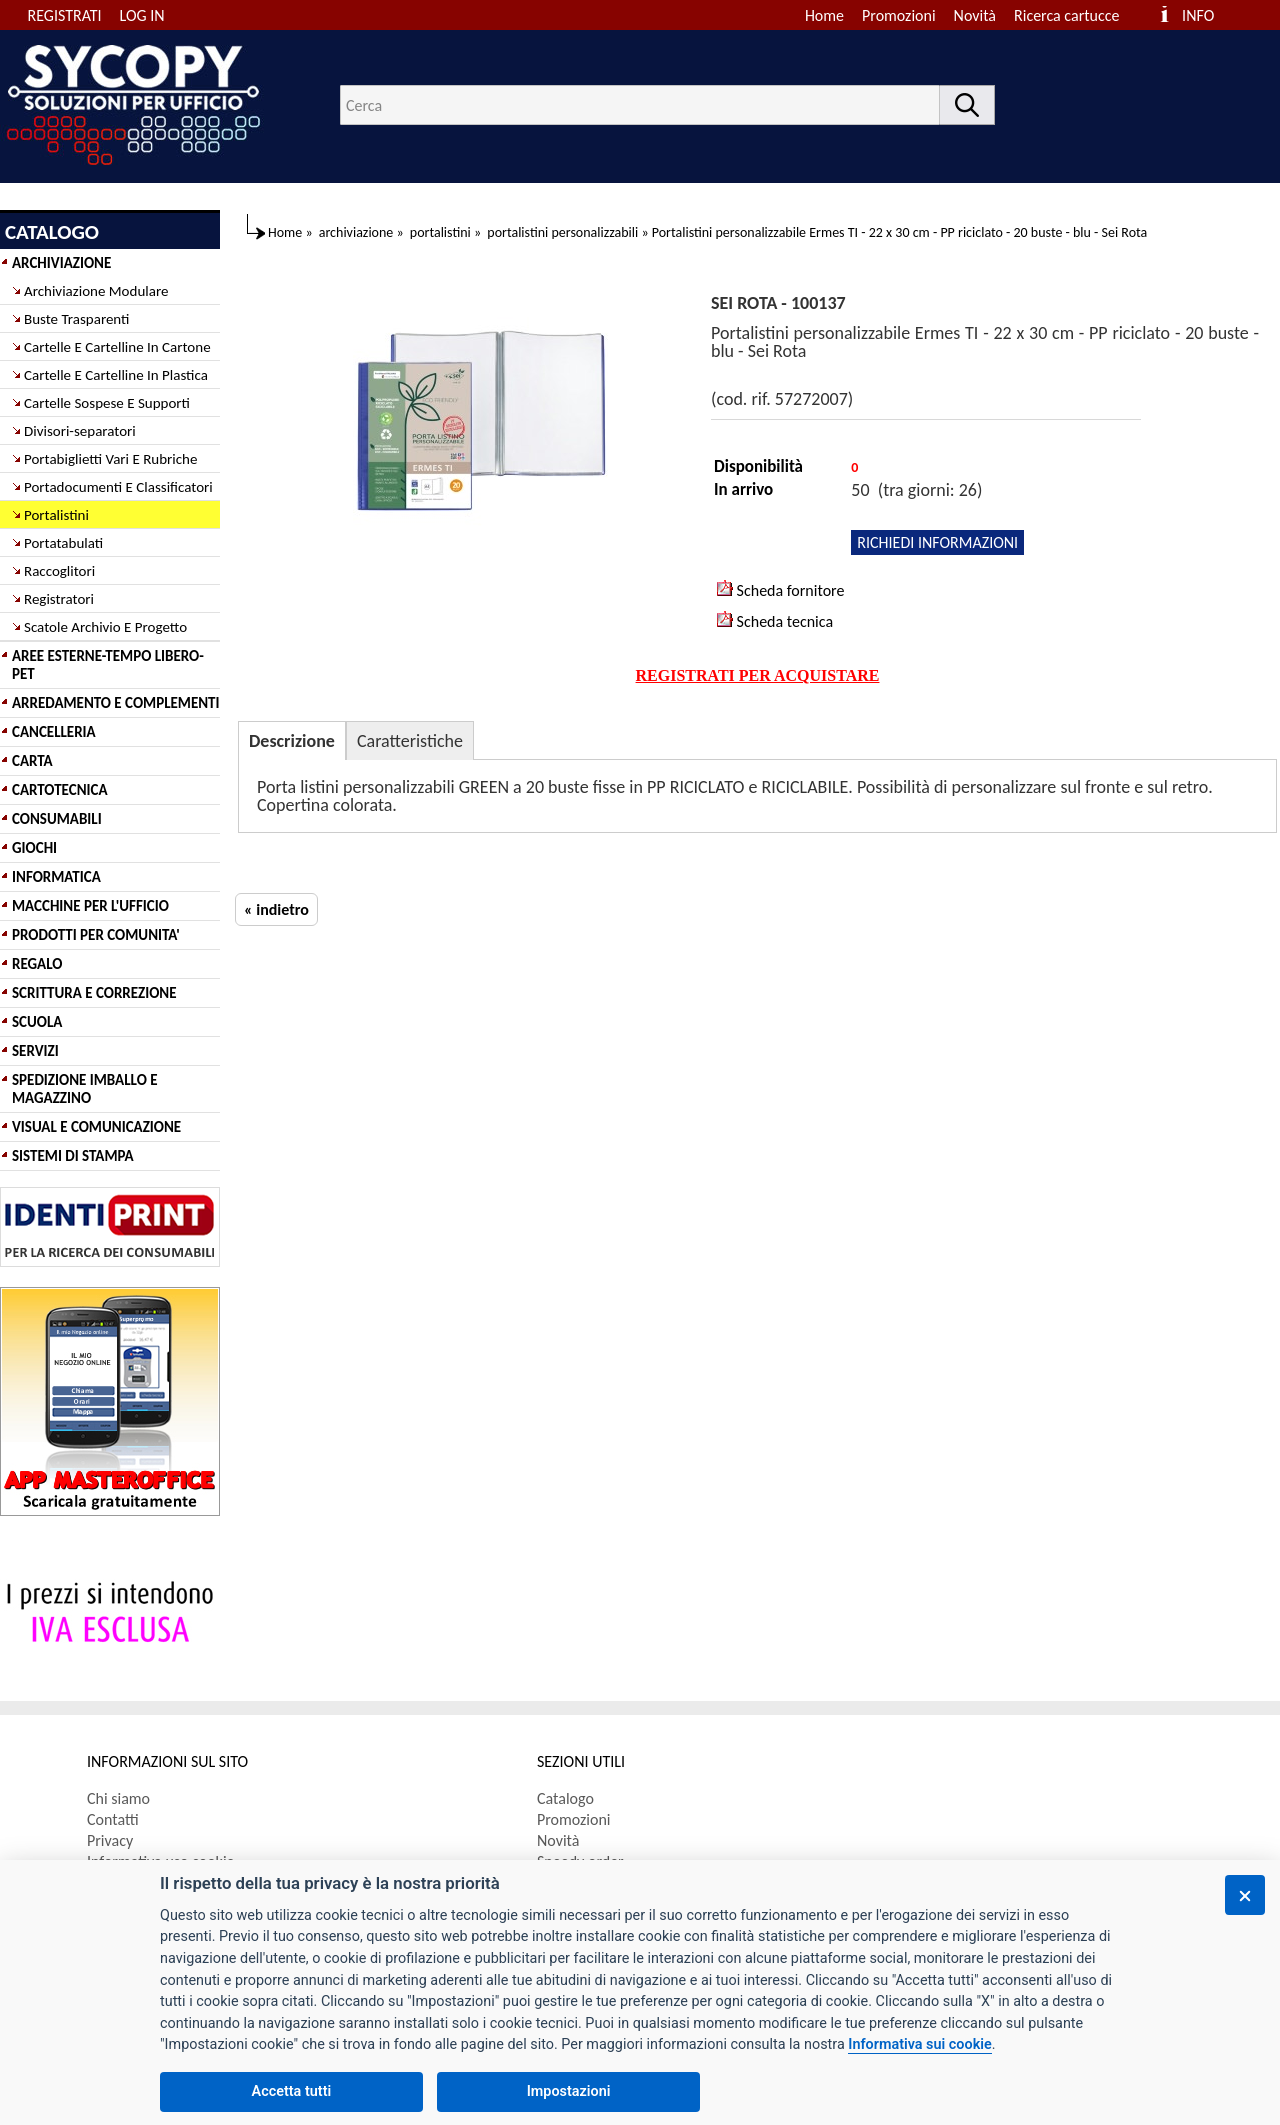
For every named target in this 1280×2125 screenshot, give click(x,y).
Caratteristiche (410, 741)
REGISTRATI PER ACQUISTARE (758, 675)
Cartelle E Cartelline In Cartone (117, 347)
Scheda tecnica (775, 621)
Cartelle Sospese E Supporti (107, 403)
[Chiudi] (1245, 1895)
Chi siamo (118, 1798)
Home (824, 15)
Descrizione (292, 741)
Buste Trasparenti (76, 319)
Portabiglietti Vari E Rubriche (110, 459)
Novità (975, 15)
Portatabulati (63, 543)
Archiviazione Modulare (96, 291)
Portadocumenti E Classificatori (118, 487)
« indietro (276, 909)
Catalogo (565, 1798)
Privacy (110, 1840)
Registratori (59, 599)
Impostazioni (569, 2091)
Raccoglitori (59, 571)
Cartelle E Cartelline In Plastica (116, 375)
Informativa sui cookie (919, 2044)
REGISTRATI (65, 15)
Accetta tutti (292, 2091)
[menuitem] (1075, 15)
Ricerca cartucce (1066, 15)
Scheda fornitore (780, 590)
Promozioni (899, 15)
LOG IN (142, 15)
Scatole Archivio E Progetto (105, 627)
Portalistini (56, 515)
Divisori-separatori (80, 431)
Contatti (113, 1819)
